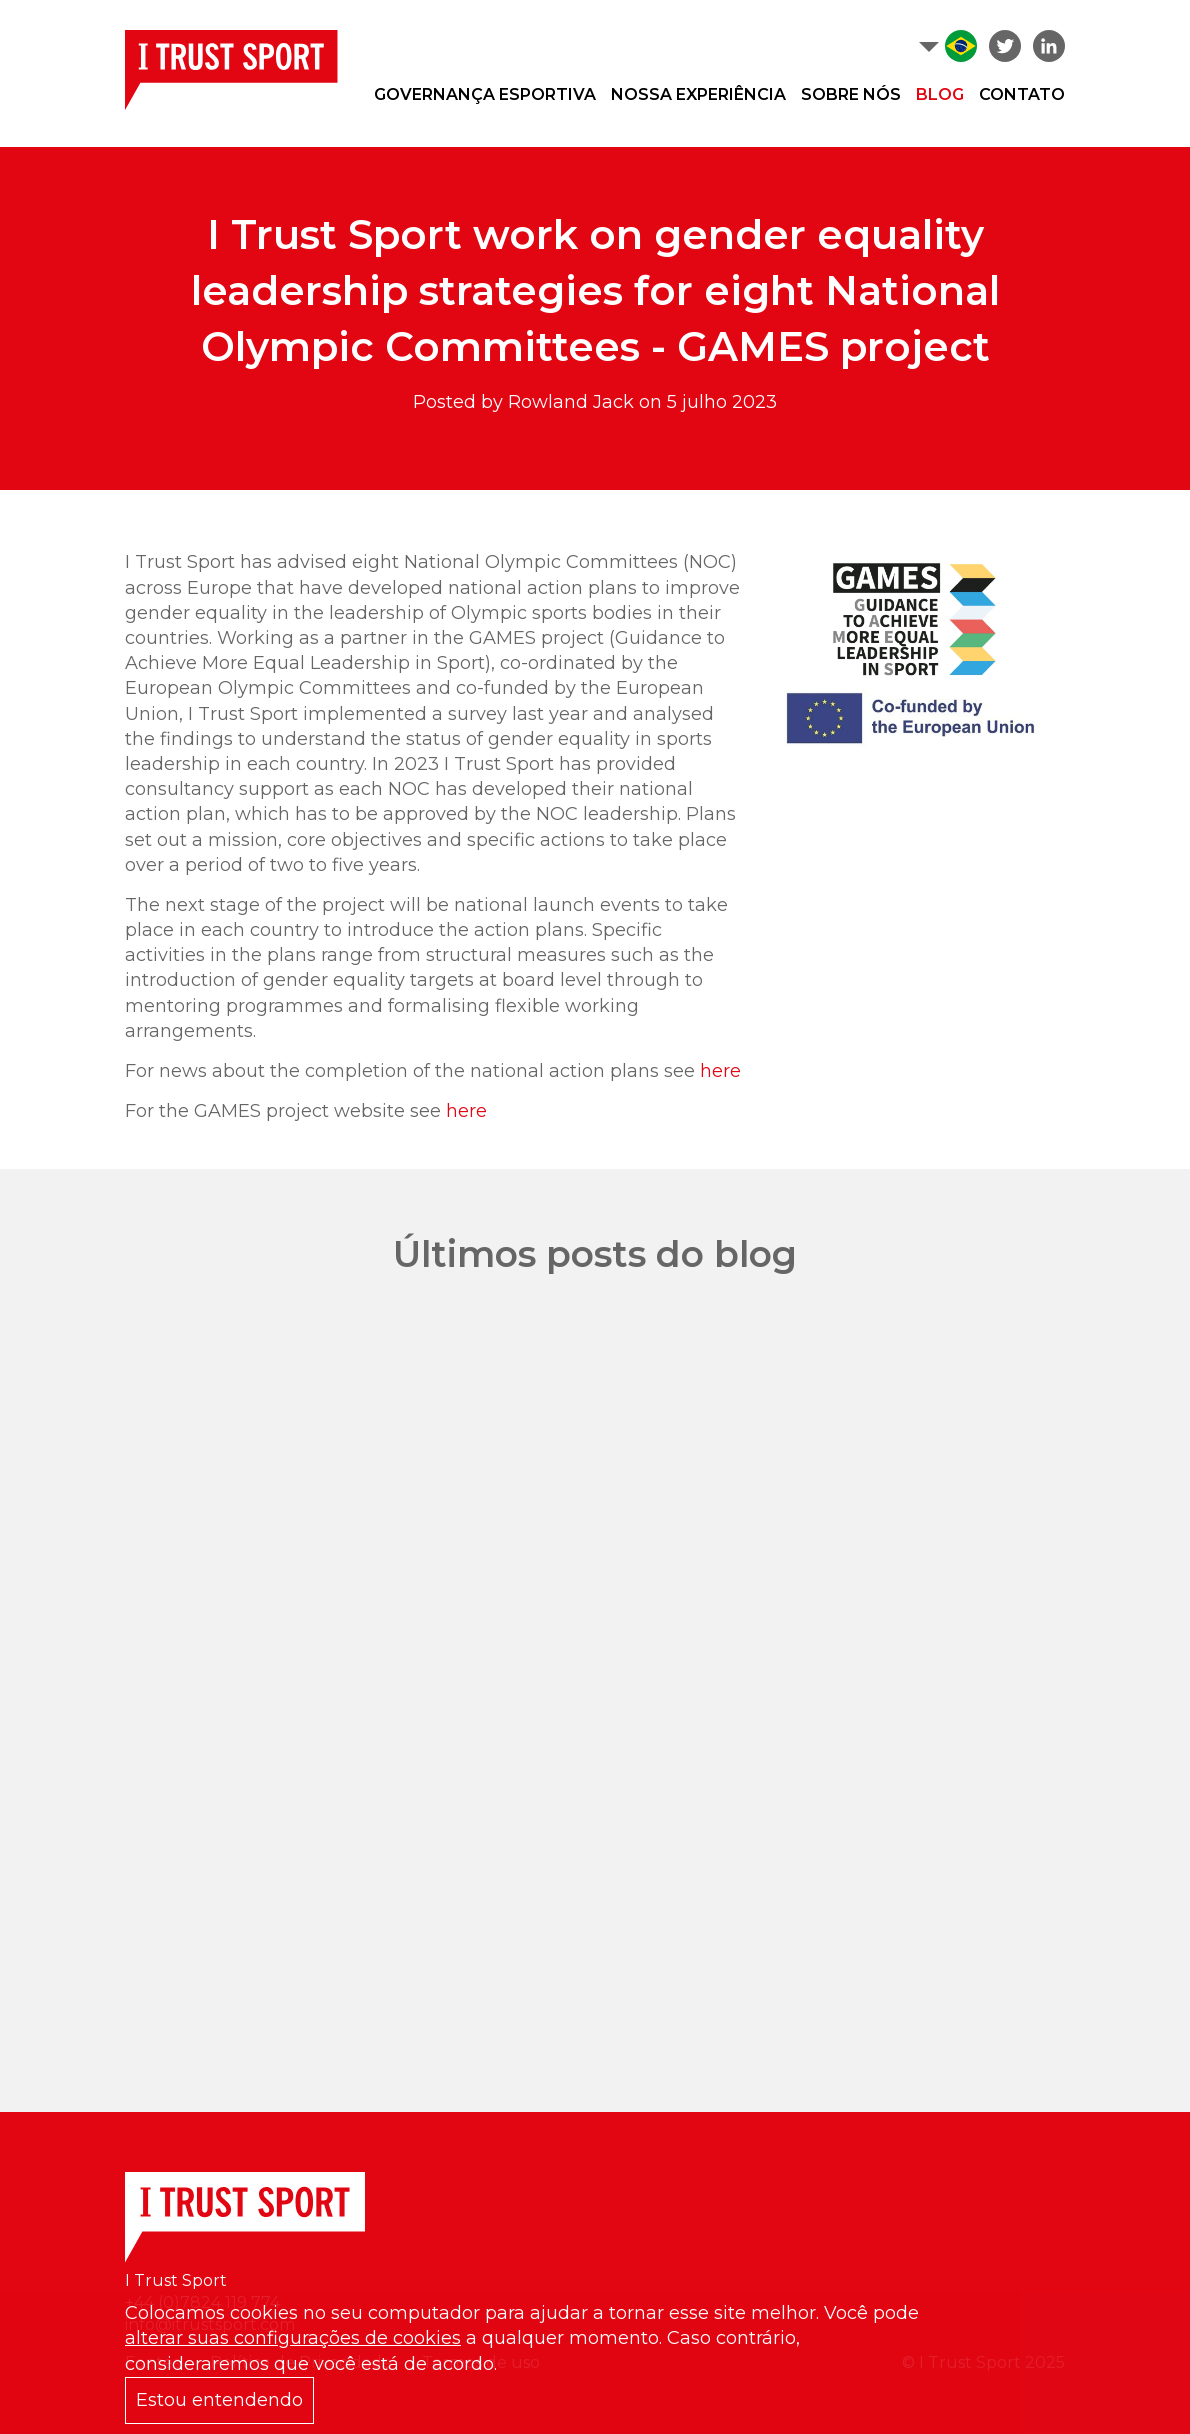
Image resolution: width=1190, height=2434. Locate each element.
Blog (940, 94)
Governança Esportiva (485, 94)
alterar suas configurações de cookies (293, 2338)
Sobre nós (851, 94)
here (720, 1071)
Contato (1022, 94)
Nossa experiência (698, 94)
